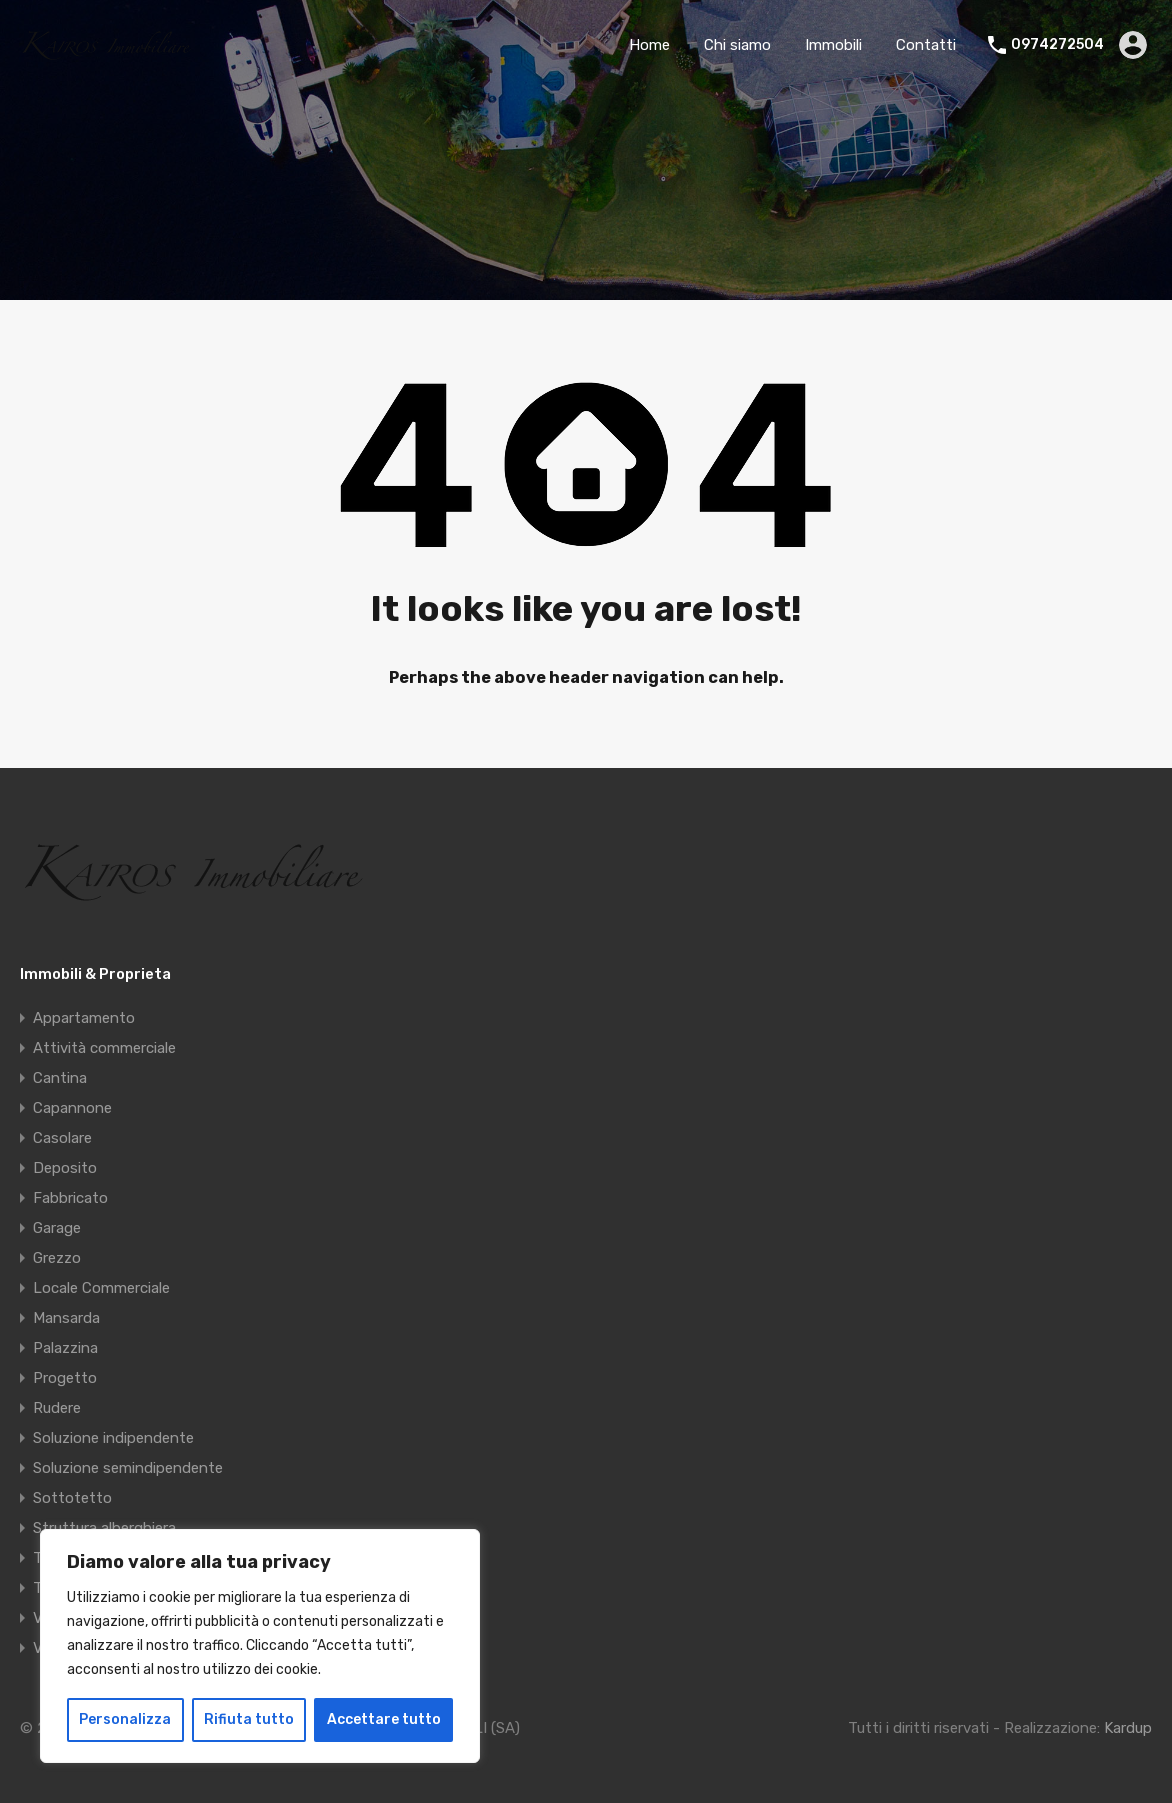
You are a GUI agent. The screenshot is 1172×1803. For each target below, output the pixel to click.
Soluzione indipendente (113, 1438)
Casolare (62, 1138)
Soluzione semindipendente (128, 1468)
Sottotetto (72, 1498)
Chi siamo (737, 45)
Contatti (926, 45)
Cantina (60, 1078)
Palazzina (65, 1348)
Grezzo (57, 1258)
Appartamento (84, 1018)
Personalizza (125, 1719)
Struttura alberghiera (104, 1528)
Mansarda (66, 1318)
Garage (57, 1228)
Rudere (57, 1408)
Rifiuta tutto (249, 1719)
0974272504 (1057, 45)
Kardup (1128, 1728)
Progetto (65, 1378)
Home (649, 45)
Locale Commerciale (101, 1288)
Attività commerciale (104, 1048)
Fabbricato (70, 1198)
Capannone (72, 1108)
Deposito (65, 1168)
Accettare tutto (384, 1719)
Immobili (833, 45)
